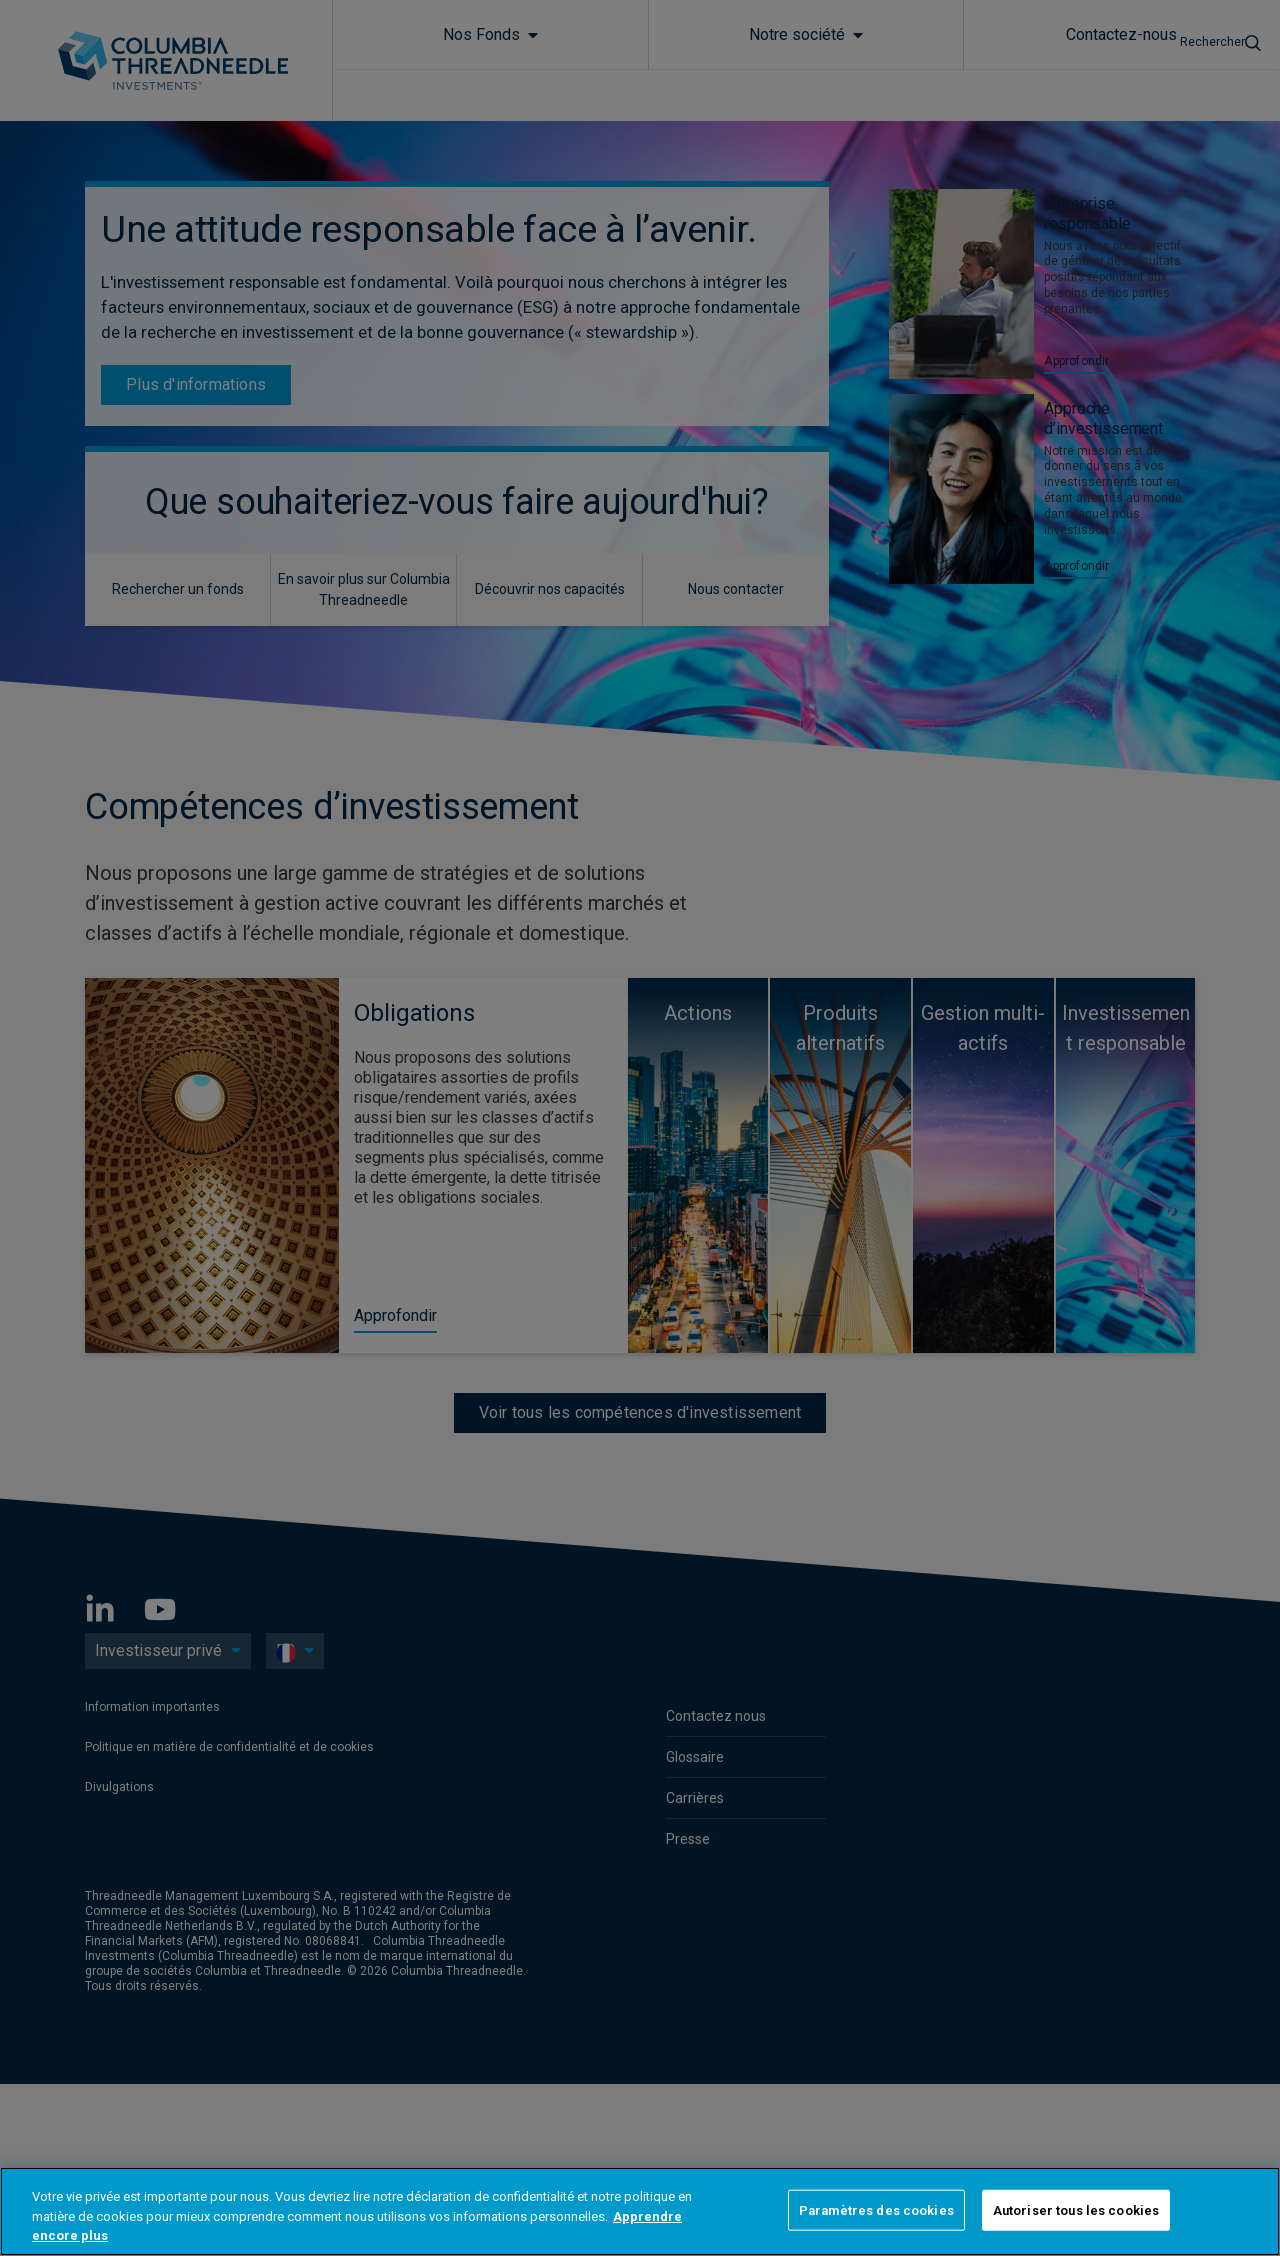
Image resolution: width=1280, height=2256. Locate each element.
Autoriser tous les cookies (1076, 2209)
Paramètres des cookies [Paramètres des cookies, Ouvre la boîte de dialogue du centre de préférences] (876, 2209)
